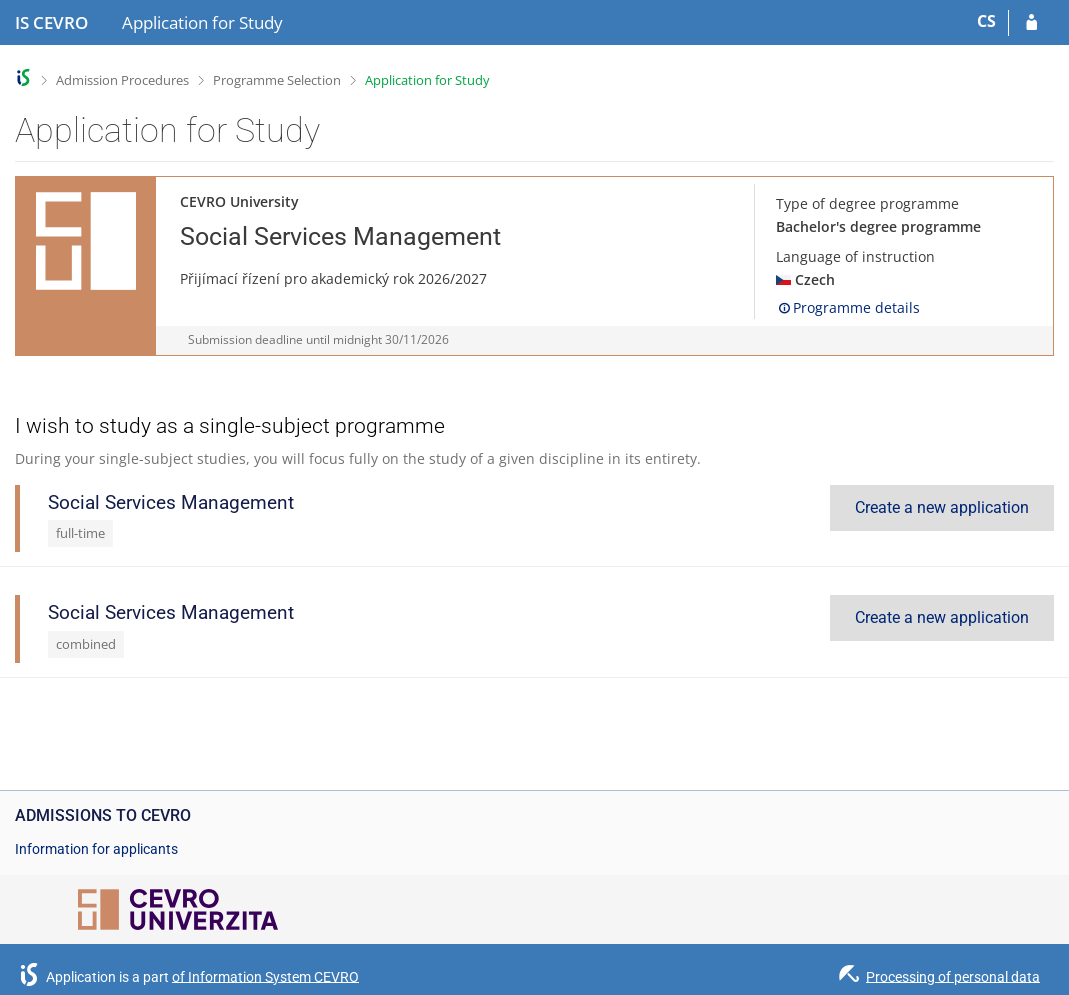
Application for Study (427, 80)
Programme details (848, 307)
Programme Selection (277, 80)
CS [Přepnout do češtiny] (986, 21)
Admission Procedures (122, 80)
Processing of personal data (953, 976)
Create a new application (942, 507)
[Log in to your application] (1031, 23)
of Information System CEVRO (265, 976)
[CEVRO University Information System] (51, 23)
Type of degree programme (867, 203)
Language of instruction (855, 256)
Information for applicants (96, 849)
